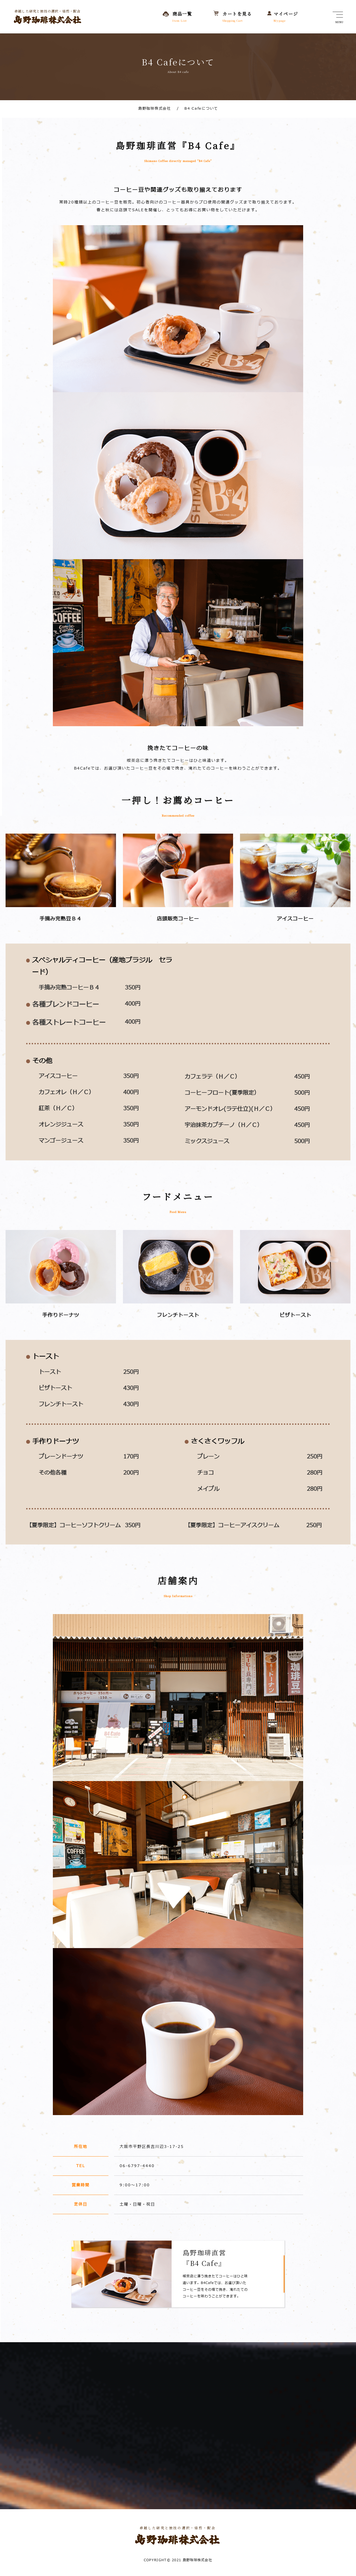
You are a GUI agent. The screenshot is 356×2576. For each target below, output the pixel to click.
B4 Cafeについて (198, 109)
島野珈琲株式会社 (154, 109)
